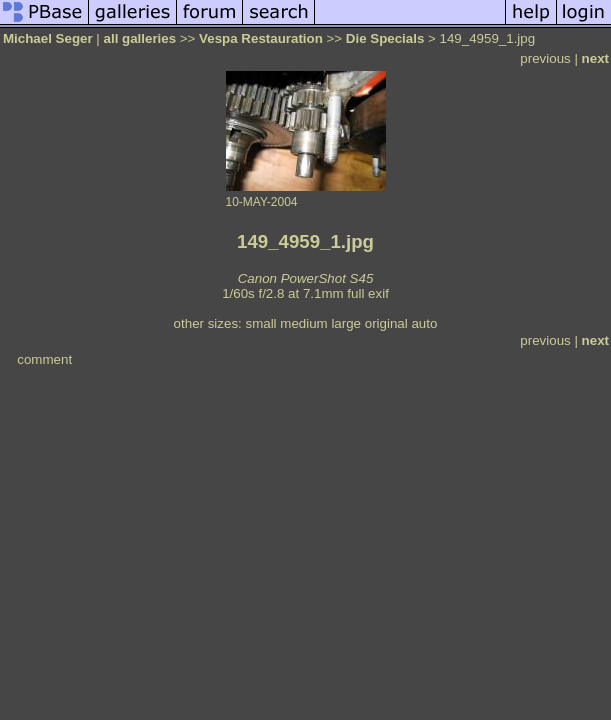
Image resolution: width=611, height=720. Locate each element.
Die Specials (385, 38)
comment (44, 359)
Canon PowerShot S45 (306, 278)
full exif (367, 293)
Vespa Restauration (261, 38)
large (346, 323)
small (260, 323)
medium (303, 323)
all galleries (140, 38)
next (595, 58)
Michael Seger (48, 38)
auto (424, 323)
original (386, 323)
